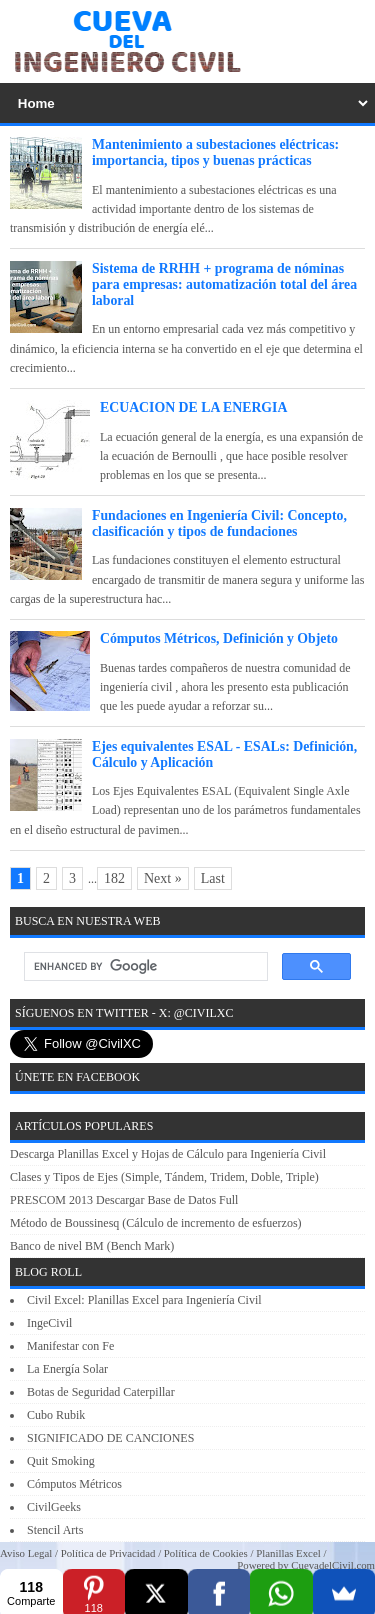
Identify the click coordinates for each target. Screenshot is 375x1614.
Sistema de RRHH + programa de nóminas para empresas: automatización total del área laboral (224, 284)
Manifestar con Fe (70, 1346)
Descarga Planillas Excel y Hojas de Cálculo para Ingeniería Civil (168, 1154)
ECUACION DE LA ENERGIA (193, 407)
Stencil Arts (55, 1530)
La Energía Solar (67, 1369)
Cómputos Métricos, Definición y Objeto (219, 638)
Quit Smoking (61, 1461)
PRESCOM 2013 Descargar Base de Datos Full (124, 1200)
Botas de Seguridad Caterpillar (101, 1392)
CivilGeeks (54, 1507)
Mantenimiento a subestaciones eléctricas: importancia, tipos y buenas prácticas (215, 152)
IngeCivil (49, 1323)
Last (213, 878)
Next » (163, 878)
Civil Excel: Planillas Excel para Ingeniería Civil (144, 1300)
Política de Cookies (206, 1553)
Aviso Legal (26, 1553)
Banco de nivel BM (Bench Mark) (92, 1246)
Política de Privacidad (108, 1553)
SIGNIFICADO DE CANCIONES (110, 1438)
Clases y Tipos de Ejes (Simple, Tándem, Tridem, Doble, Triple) (164, 1177)
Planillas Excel (288, 1553)
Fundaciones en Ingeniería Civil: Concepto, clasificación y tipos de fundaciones (219, 523)
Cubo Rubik (56, 1415)
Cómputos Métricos (74, 1484)
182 (114, 878)
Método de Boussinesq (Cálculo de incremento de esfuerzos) (156, 1223)
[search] (144, 967)
